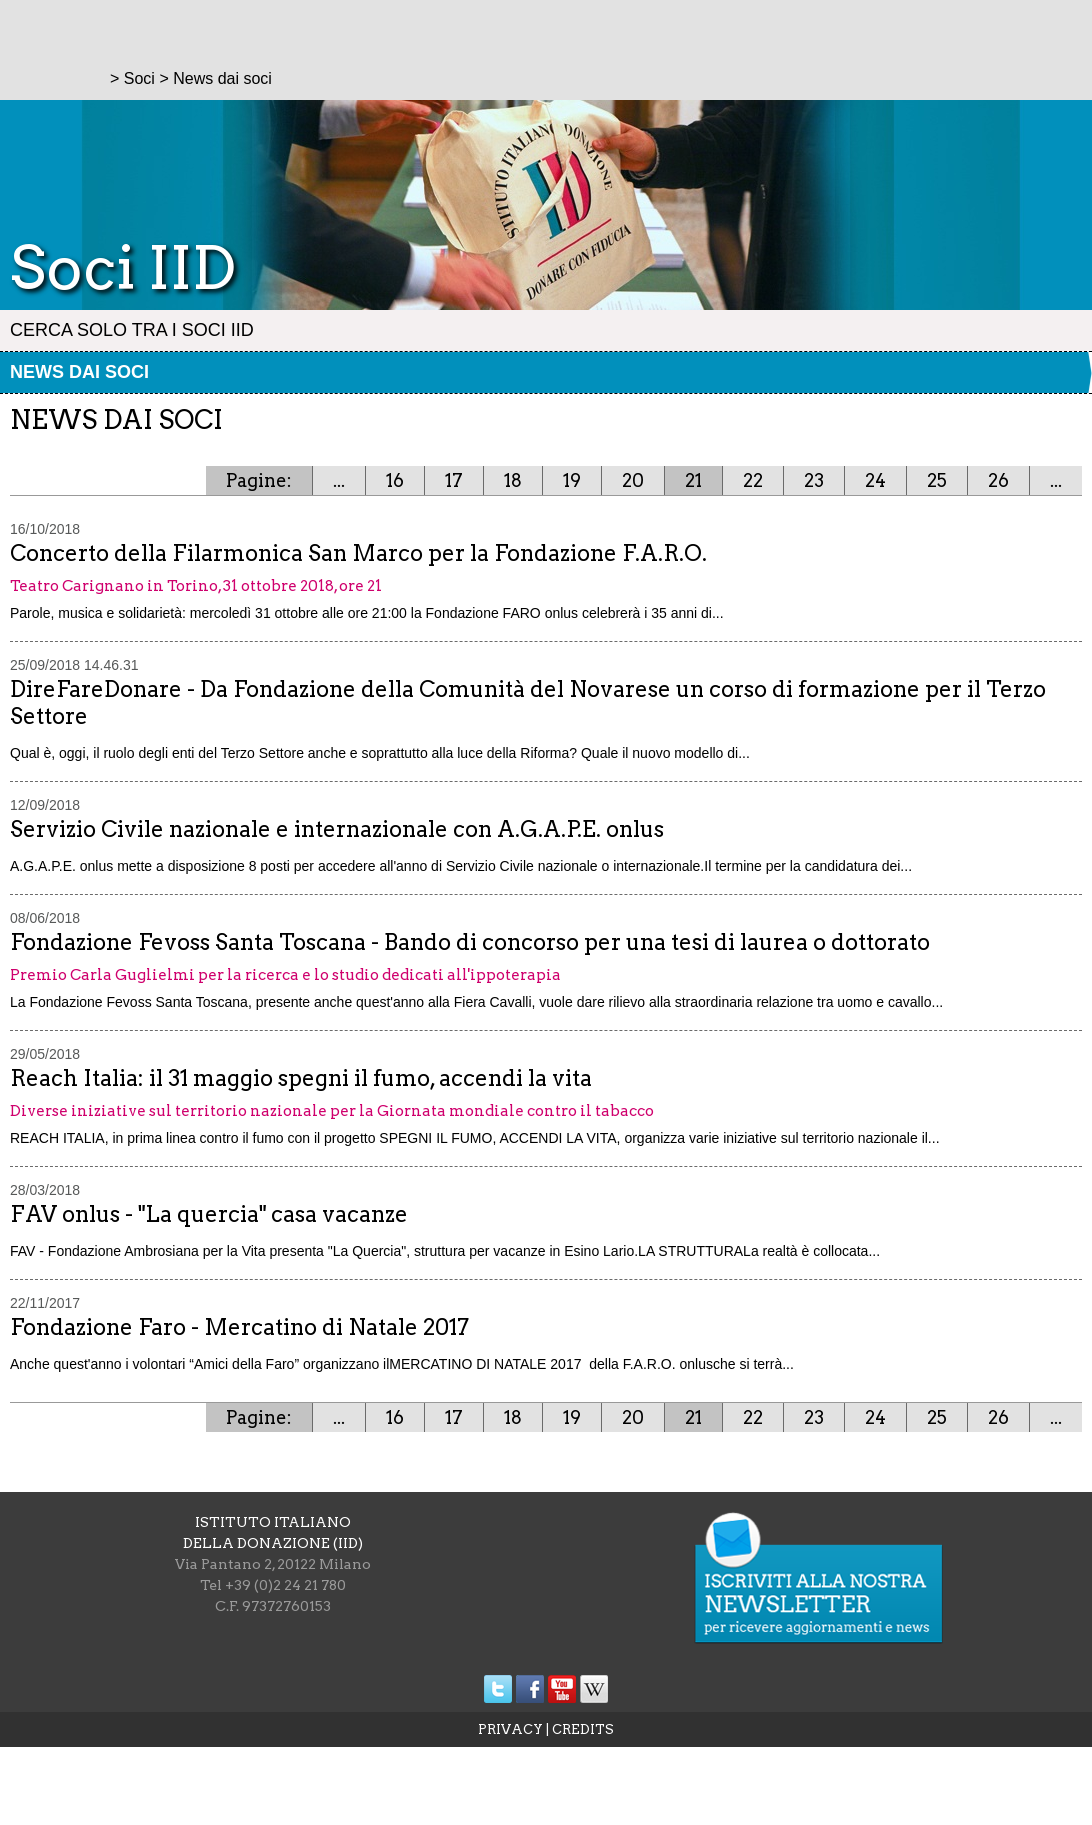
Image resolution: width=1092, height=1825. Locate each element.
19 (572, 480)
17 (454, 480)
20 (633, 480)
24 (875, 480)
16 (395, 480)
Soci (139, 78)
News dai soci (79, 372)
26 (998, 480)
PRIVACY (510, 1729)
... (339, 480)
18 (513, 480)
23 (814, 480)
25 (937, 480)
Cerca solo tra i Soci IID (132, 330)
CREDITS (583, 1729)
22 (753, 480)
